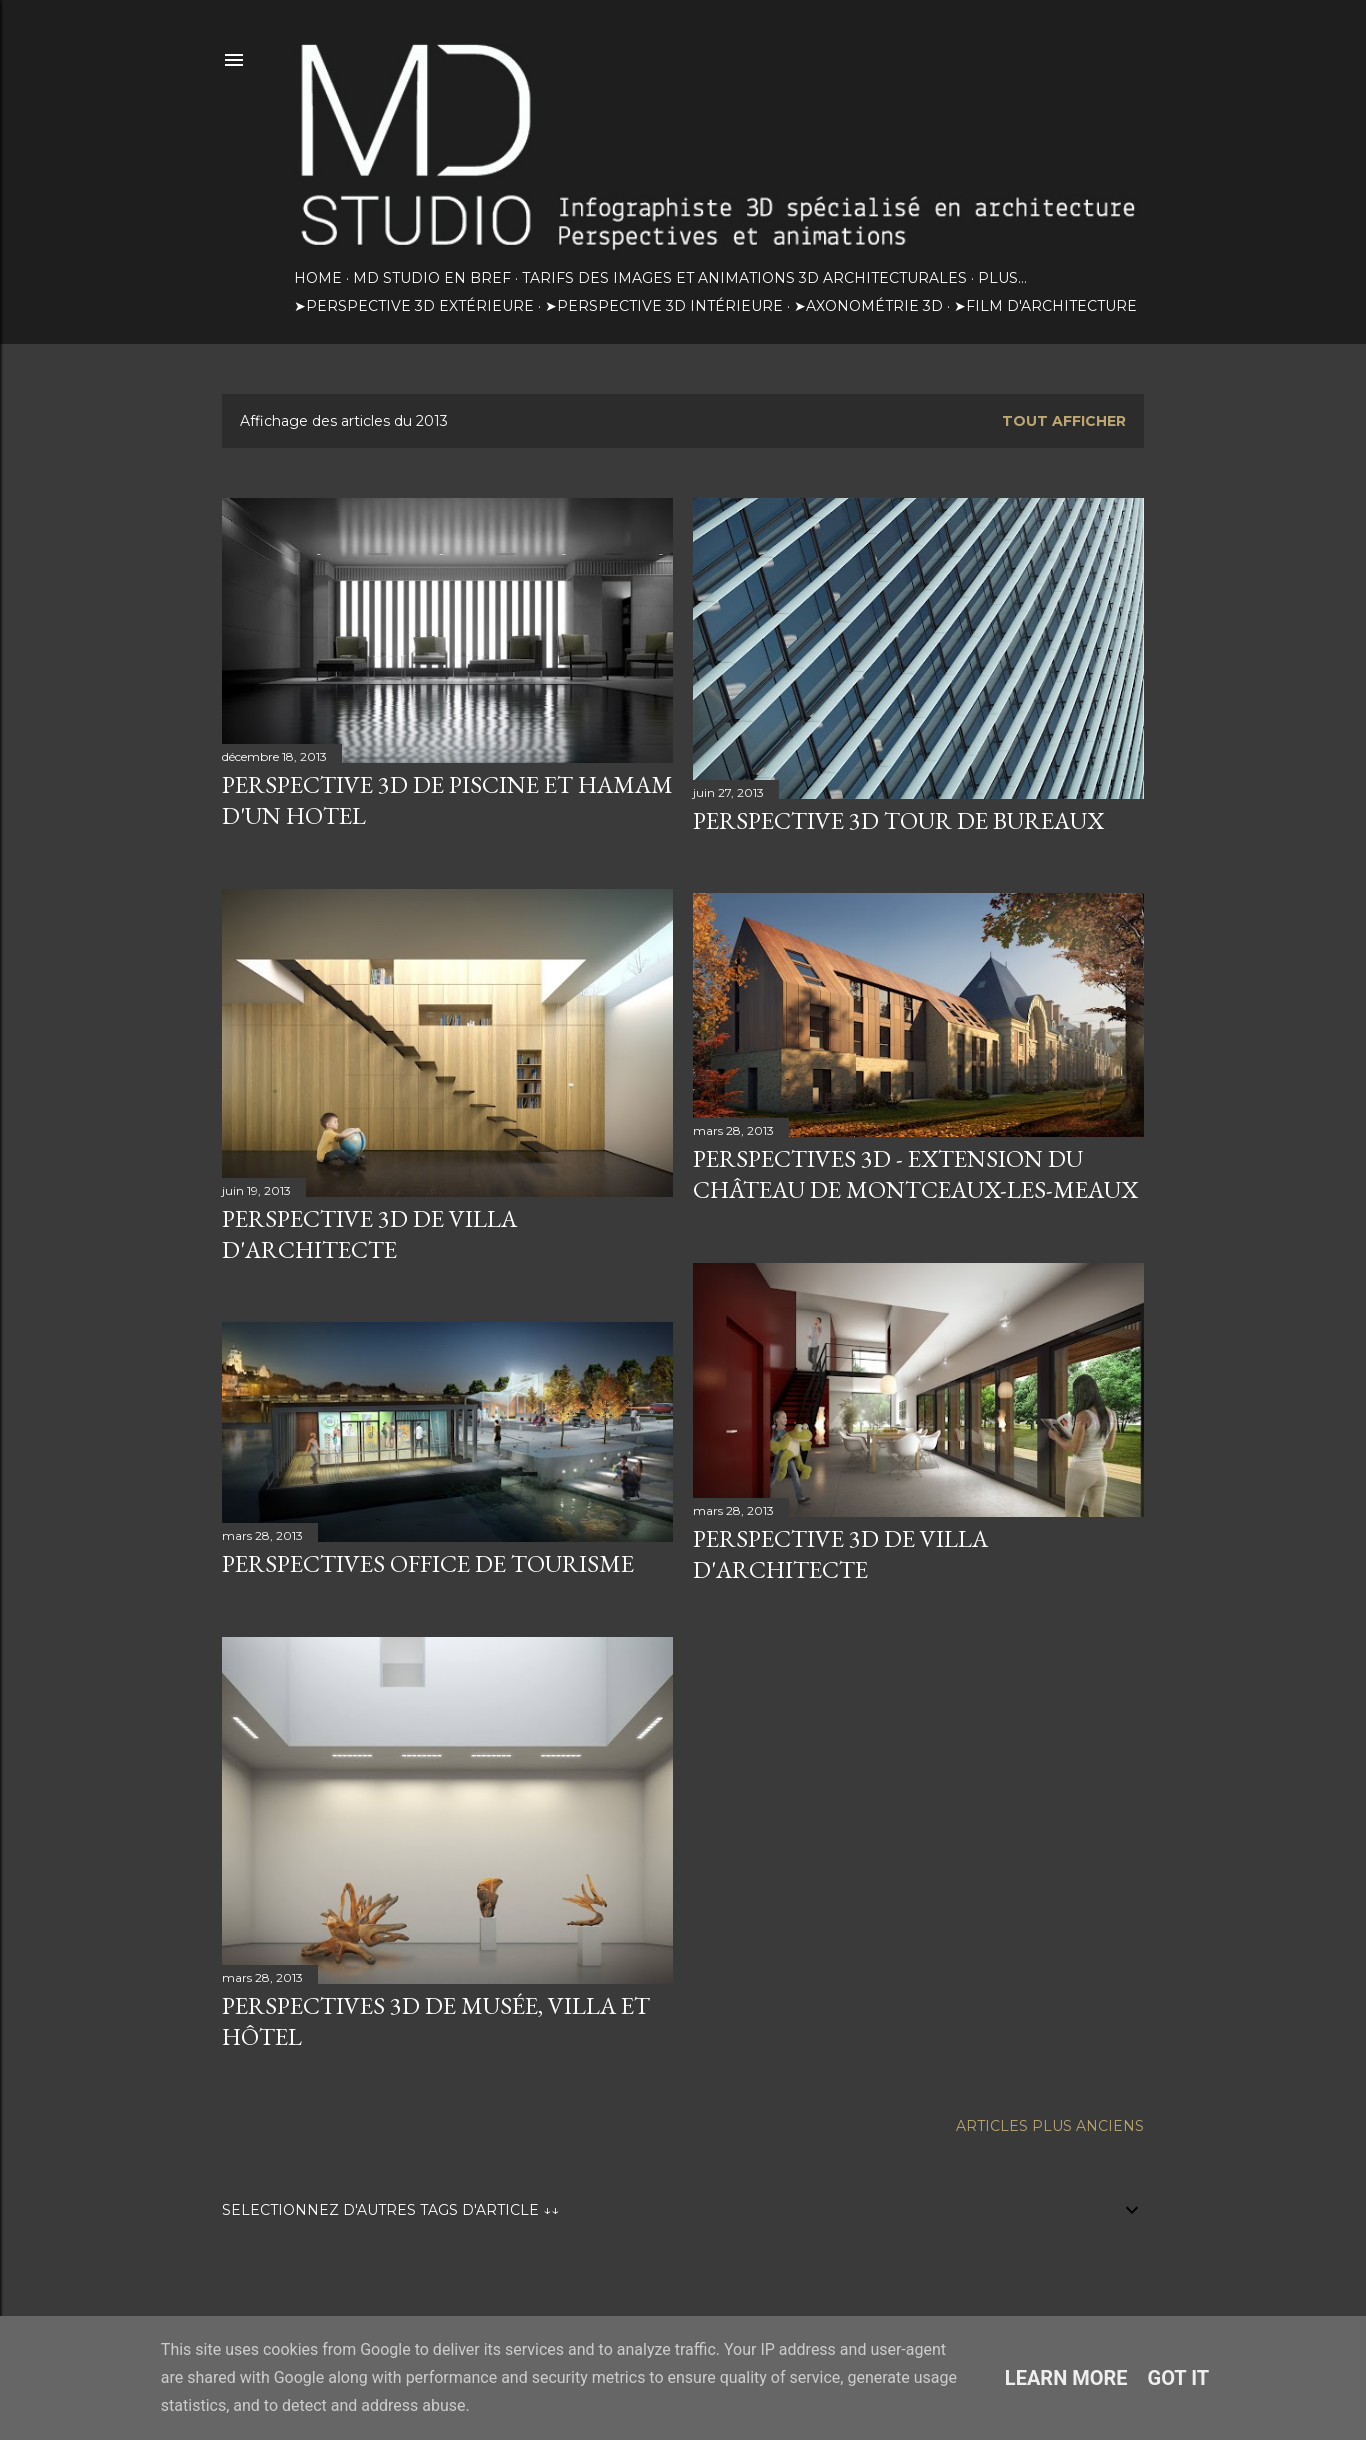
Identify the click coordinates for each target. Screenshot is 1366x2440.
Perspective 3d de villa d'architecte (840, 1554)
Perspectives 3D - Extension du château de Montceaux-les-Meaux (915, 1174)
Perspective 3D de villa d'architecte (369, 1234)
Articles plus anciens (1050, 2126)
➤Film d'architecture (1045, 306)
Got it (1179, 2378)
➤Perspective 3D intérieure (664, 306)
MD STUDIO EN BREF (432, 278)
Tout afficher (1064, 421)
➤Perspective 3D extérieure (414, 306)
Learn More (1066, 2378)
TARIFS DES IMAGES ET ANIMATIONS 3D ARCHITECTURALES (744, 278)
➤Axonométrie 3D (868, 306)
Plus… (1002, 278)
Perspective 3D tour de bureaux (898, 820)
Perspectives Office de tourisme (428, 1563)
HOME (318, 278)
